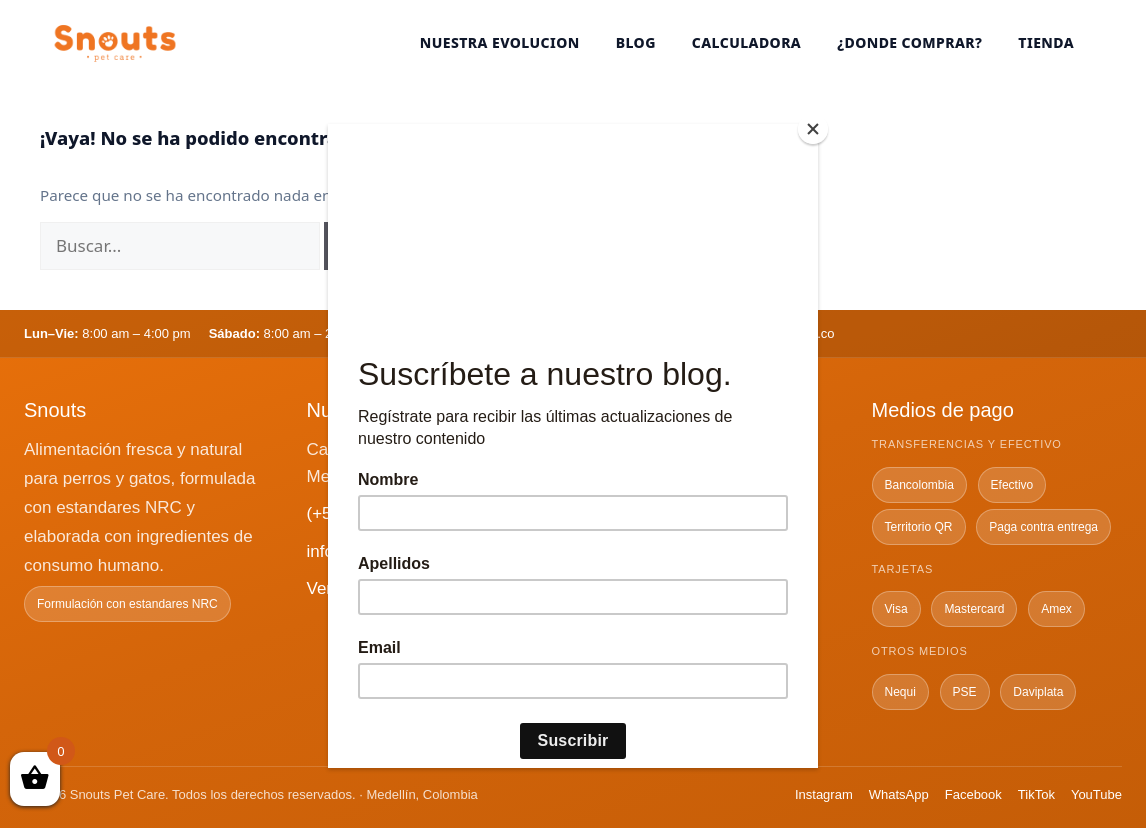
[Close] (813, 129)
